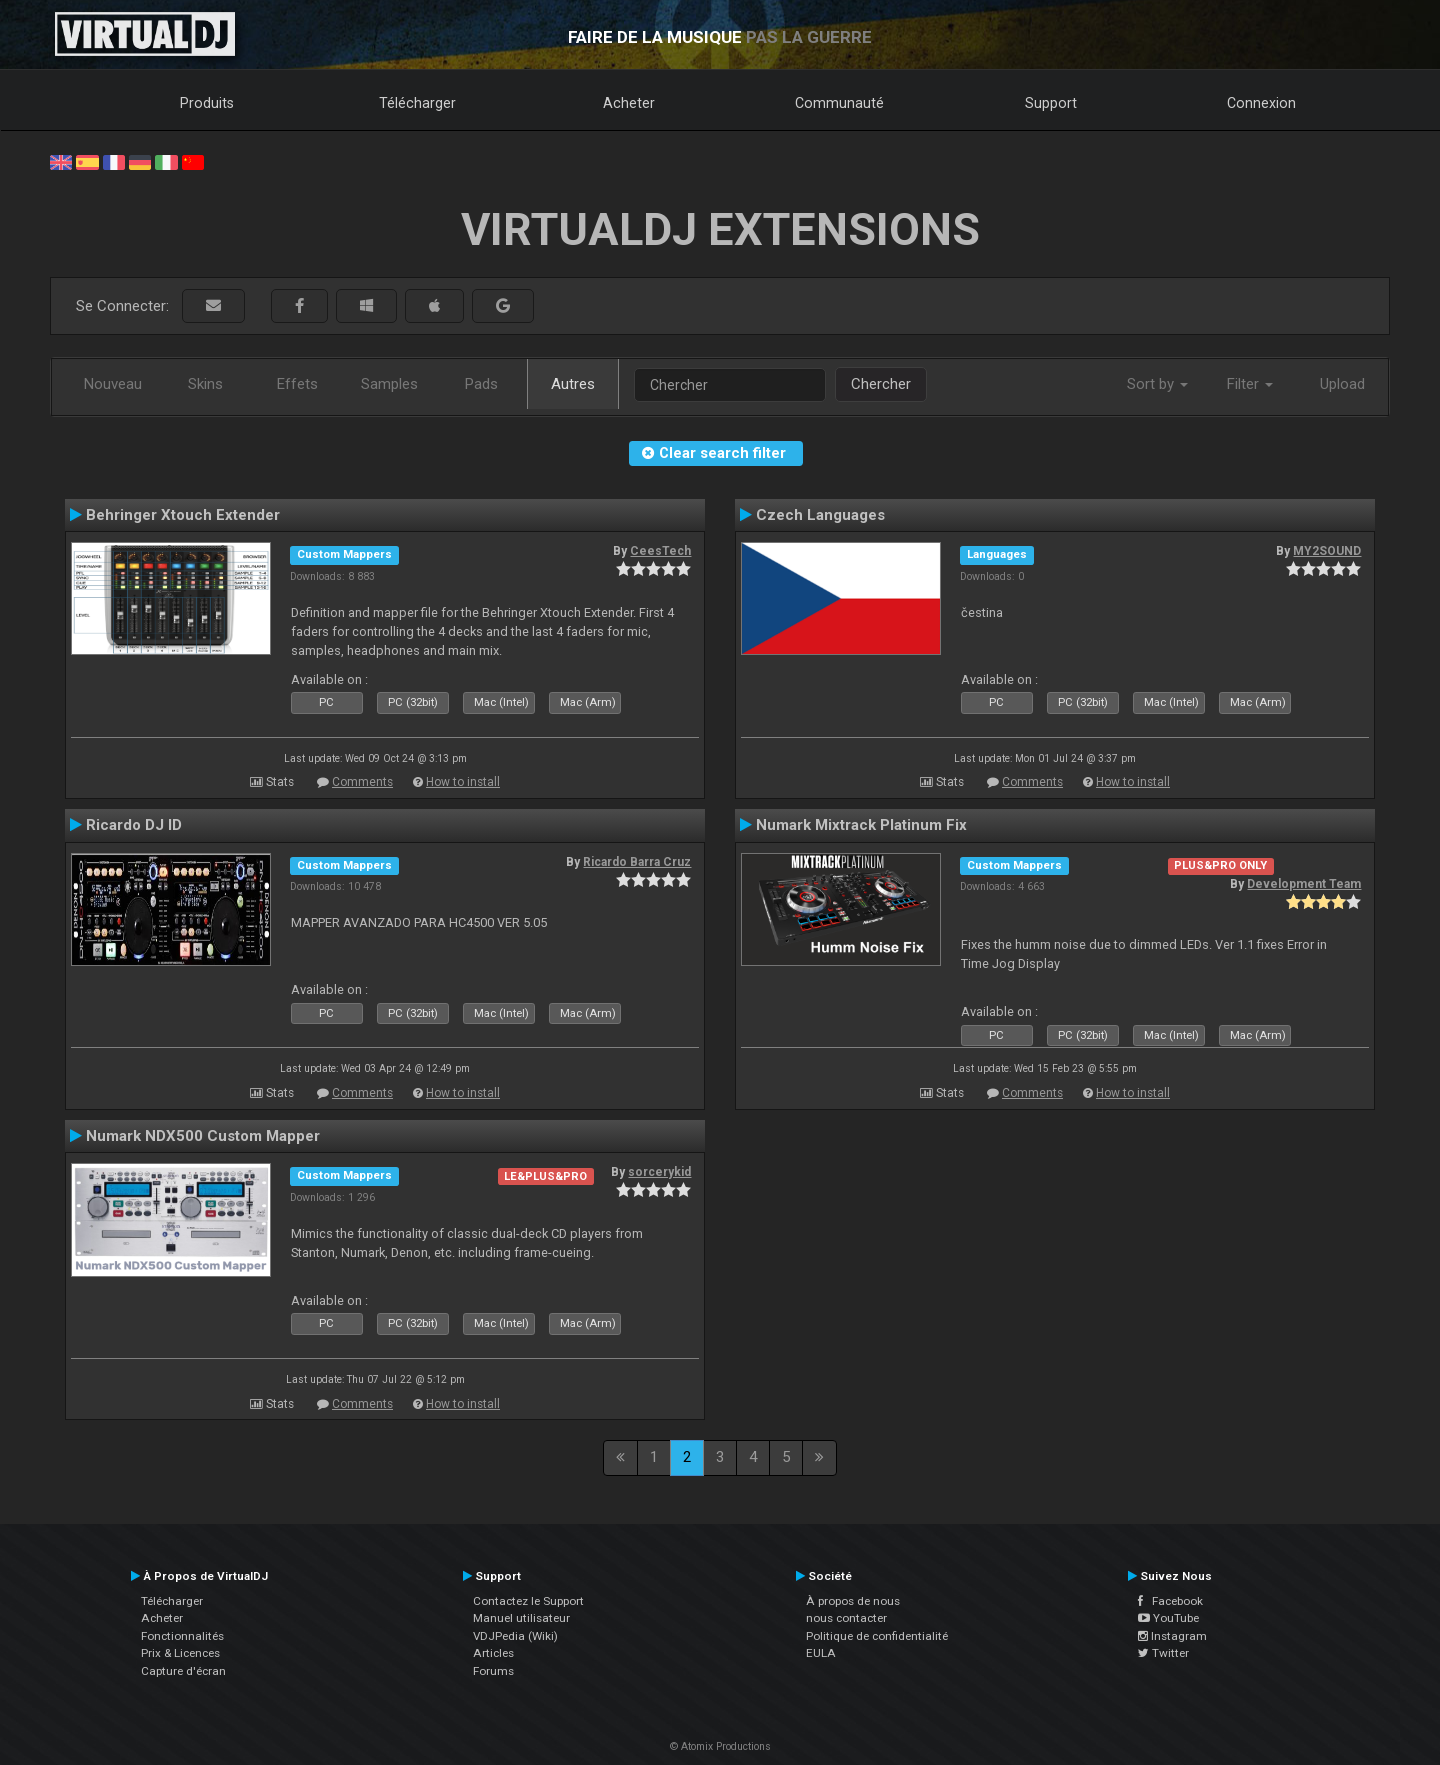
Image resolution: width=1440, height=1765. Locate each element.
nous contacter (846, 1618)
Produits (207, 103)
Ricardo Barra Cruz (637, 862)
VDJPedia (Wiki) (515, 1636)
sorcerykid (659, 1172)
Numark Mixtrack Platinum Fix (861, 825)
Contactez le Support (528, 1601)
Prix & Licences (180, 1653)
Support (1051, 103)
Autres (573, 384)
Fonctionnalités (182, 1636)
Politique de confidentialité (877, 1636)
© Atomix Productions (720, 1746)
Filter (1250, 384)
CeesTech (660, 551)
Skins (205, 384)
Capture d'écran (183, 1671)
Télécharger (417, 103)
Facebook (1170, 1601)
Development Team (1304, 884)
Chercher (881, 384)
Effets (297, 384)
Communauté (839, 103)
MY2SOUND (1327, 551)
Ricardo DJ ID (134, 825)
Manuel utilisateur (521, 1618)
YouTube (1168, 1618)
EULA (821, 1653)
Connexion (1261, 103)
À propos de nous (853, 1601)
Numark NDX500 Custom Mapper (203, 1136)
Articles (493, 1653)
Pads (481, 384)
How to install (463, 782)
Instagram (1172, 1636)
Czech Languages (820, 515)
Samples (389, 384)
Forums (493, 1671)
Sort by (1157, 384)
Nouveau (113, 384)
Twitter (1163, 1653)
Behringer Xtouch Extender (183, 515)
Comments (362, 782)
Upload (1342, 384)
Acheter (629, 103)
